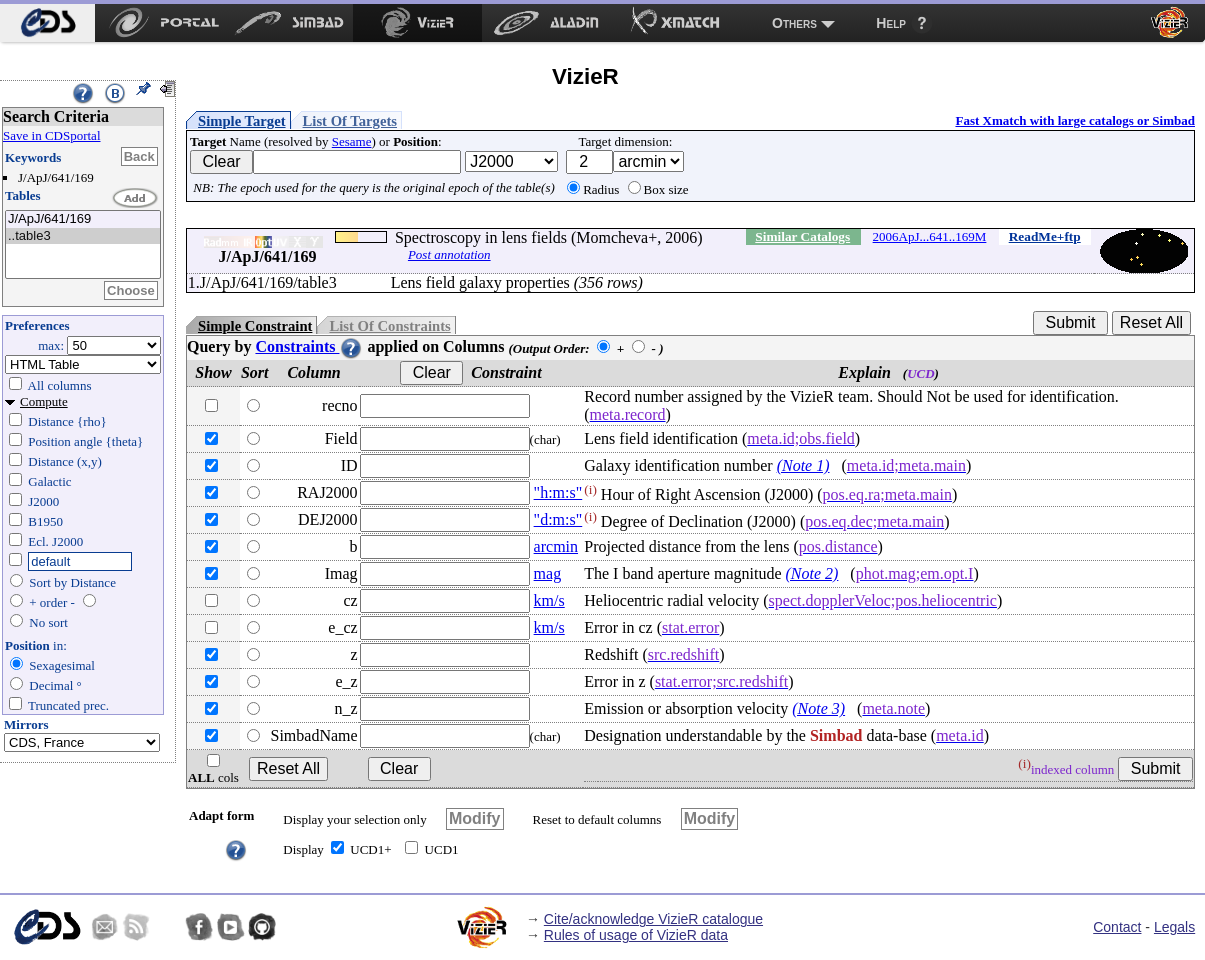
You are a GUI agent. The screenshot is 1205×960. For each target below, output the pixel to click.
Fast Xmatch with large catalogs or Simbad (1075, 120)
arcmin (556, 546)
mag (548, 573)
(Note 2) (811, 573)
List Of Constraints (389, 326)
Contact (1117, 927)
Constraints (309, 346)
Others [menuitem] (794, 23)
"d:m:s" (558, 519)
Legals (1174, 927)
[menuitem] (47, 23)
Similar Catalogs (802, 236)
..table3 (83, 236)
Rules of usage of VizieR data (636, 935)
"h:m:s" (558, 492)
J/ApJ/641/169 (83, 219)
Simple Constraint (255, 326)
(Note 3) (818, 708)
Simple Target (242, 121)
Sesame (352, 141)
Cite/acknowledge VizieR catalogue (653, 919)
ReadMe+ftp (1045, 236)
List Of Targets (350, 121)
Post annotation (449, 254)
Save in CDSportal (52, 135)
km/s (549, 600)
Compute (44, 401)
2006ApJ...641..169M (930, 236)
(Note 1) (803, 465)
